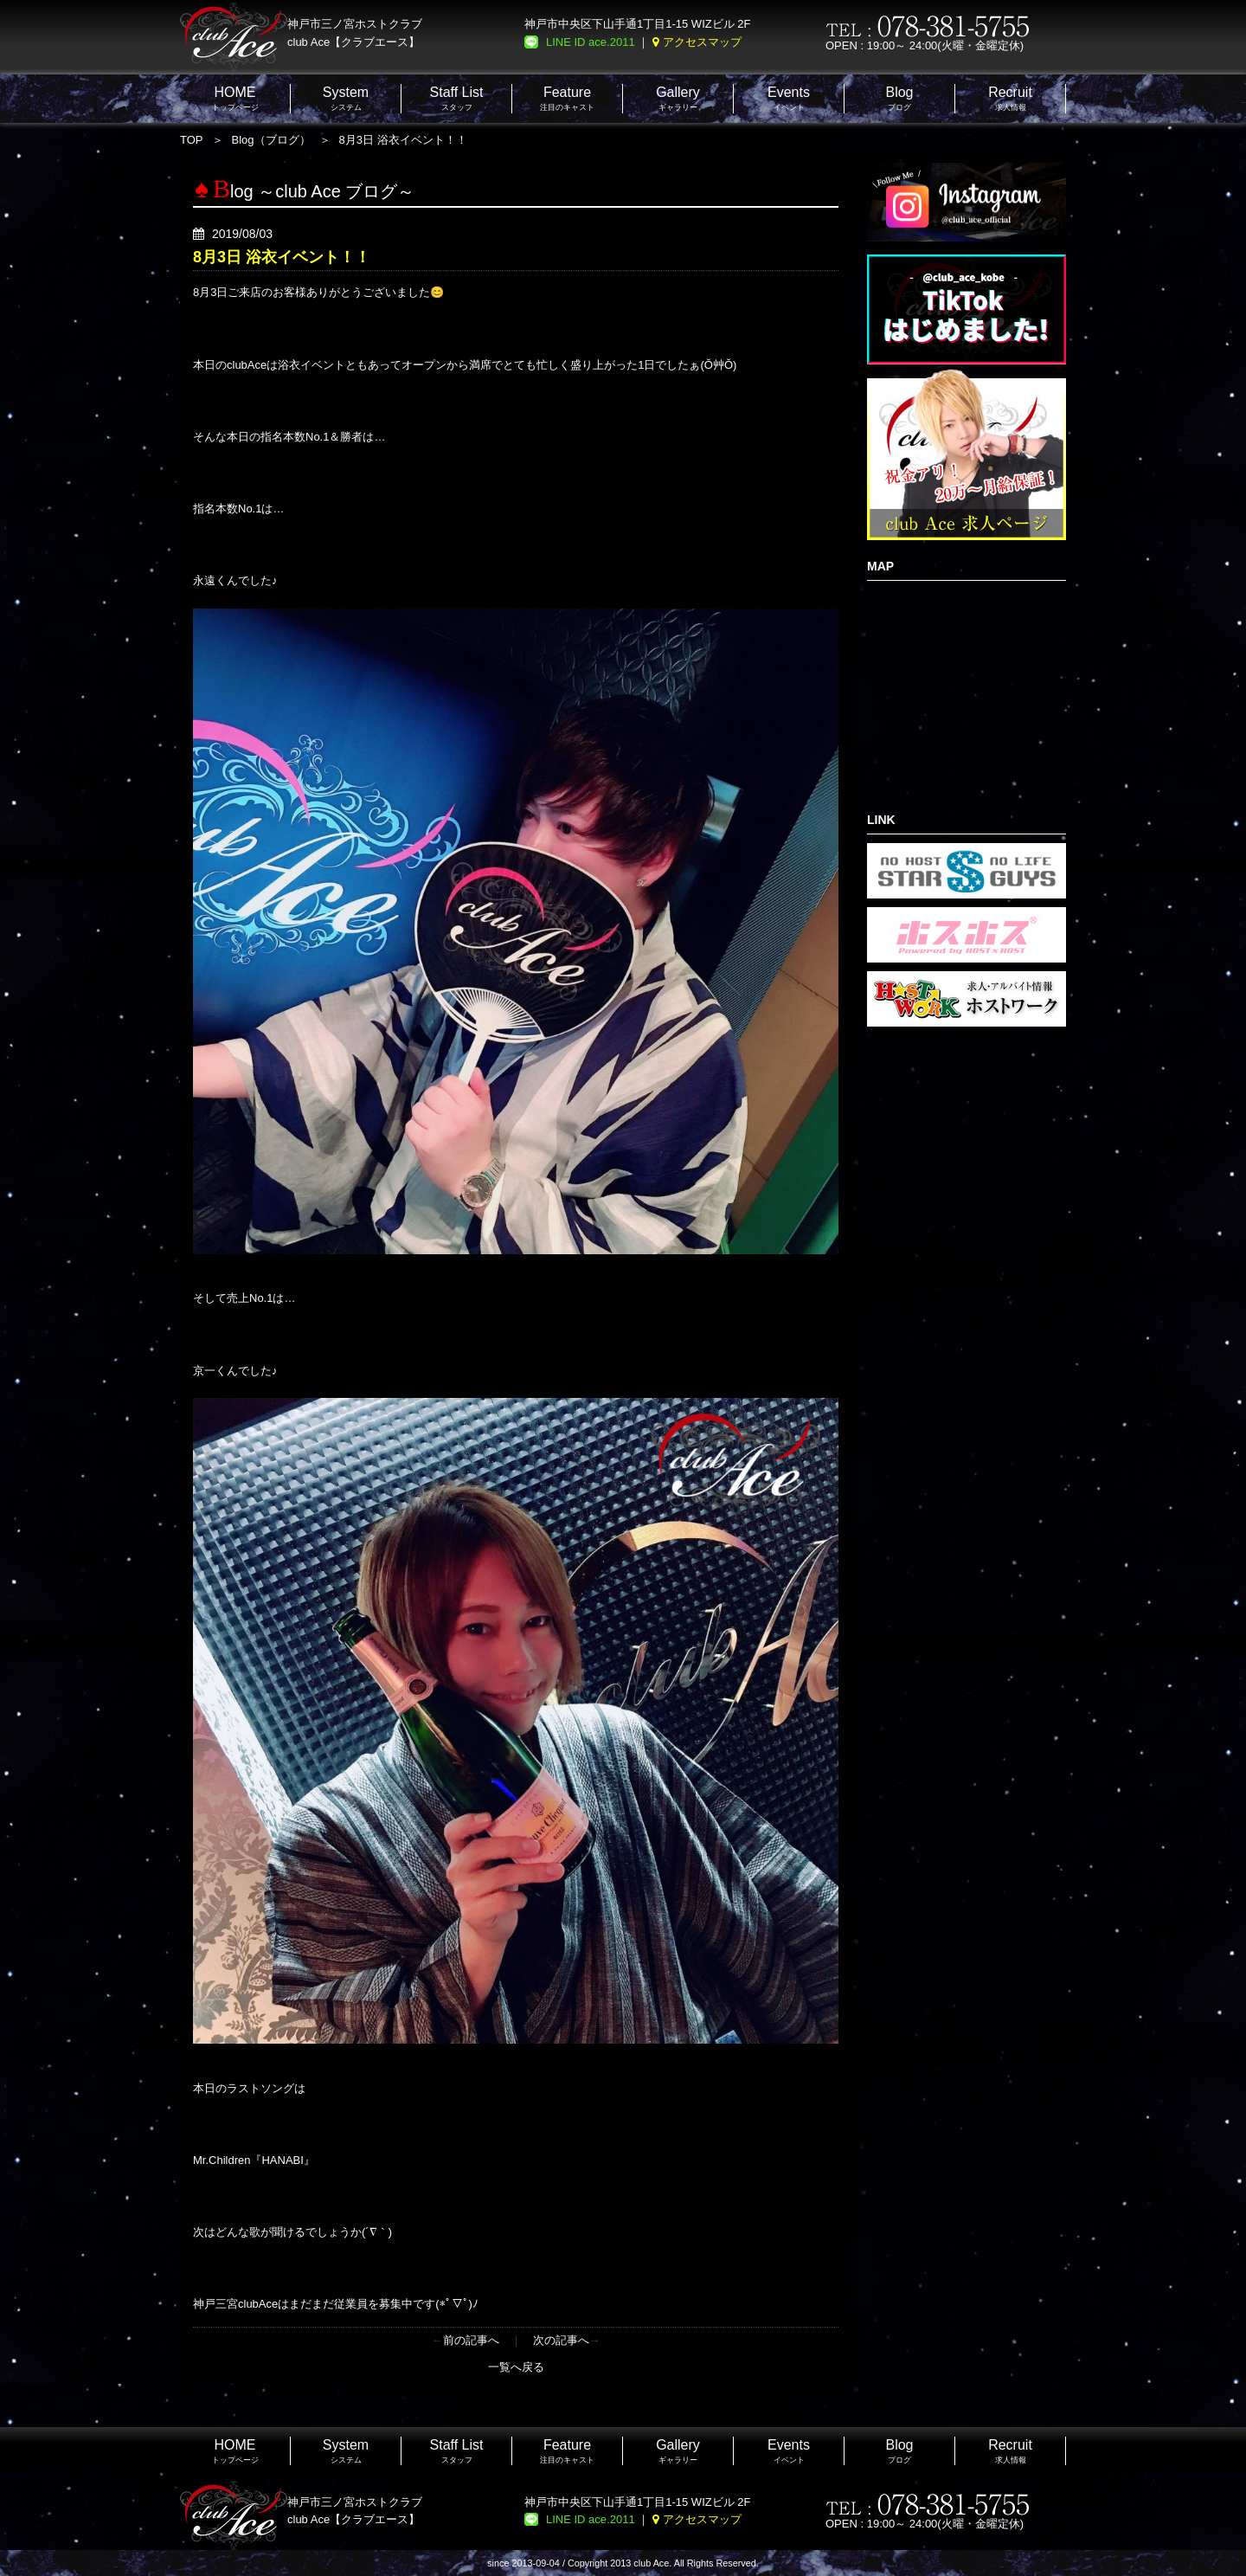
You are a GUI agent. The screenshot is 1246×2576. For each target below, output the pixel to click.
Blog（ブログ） (271, 139)
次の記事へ (561, 2340)
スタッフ (457, 98)
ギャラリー (678, 98)
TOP (191, 139)
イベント (789, 98)
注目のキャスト (567, 98)
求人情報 (1010, 98)
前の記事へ (471, 2340)
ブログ (899, 98)
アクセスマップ (702, 41)
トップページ (235, 98)
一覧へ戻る (516, 2366)
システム (346, 98)
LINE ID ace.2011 (590, 41)
